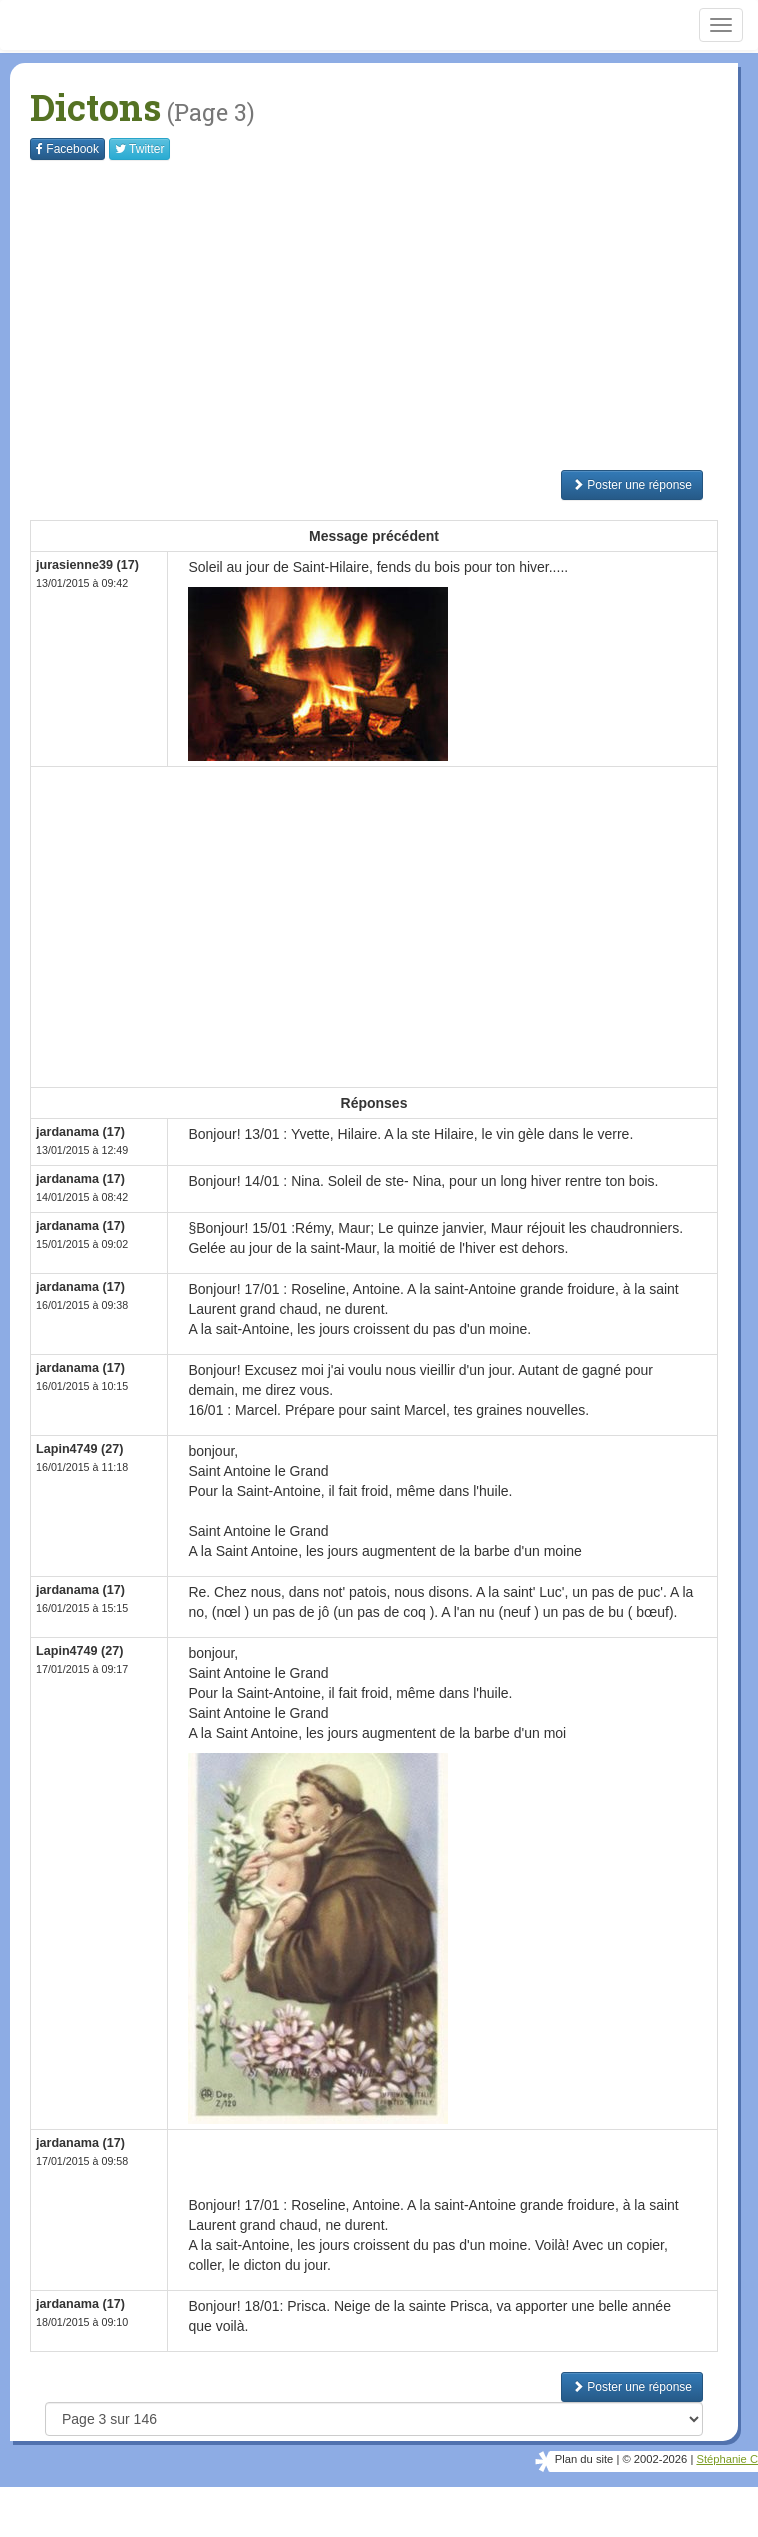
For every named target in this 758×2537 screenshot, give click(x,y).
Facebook (67, 149)
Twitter (139, 149)
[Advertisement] (394, 315)
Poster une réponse (632, 485)
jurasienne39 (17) (87, 565)
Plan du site (584, 2459)
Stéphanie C (727, 2459)
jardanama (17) (80, 1132)
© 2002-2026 (654, 2459)
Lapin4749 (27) (80, 1449)
